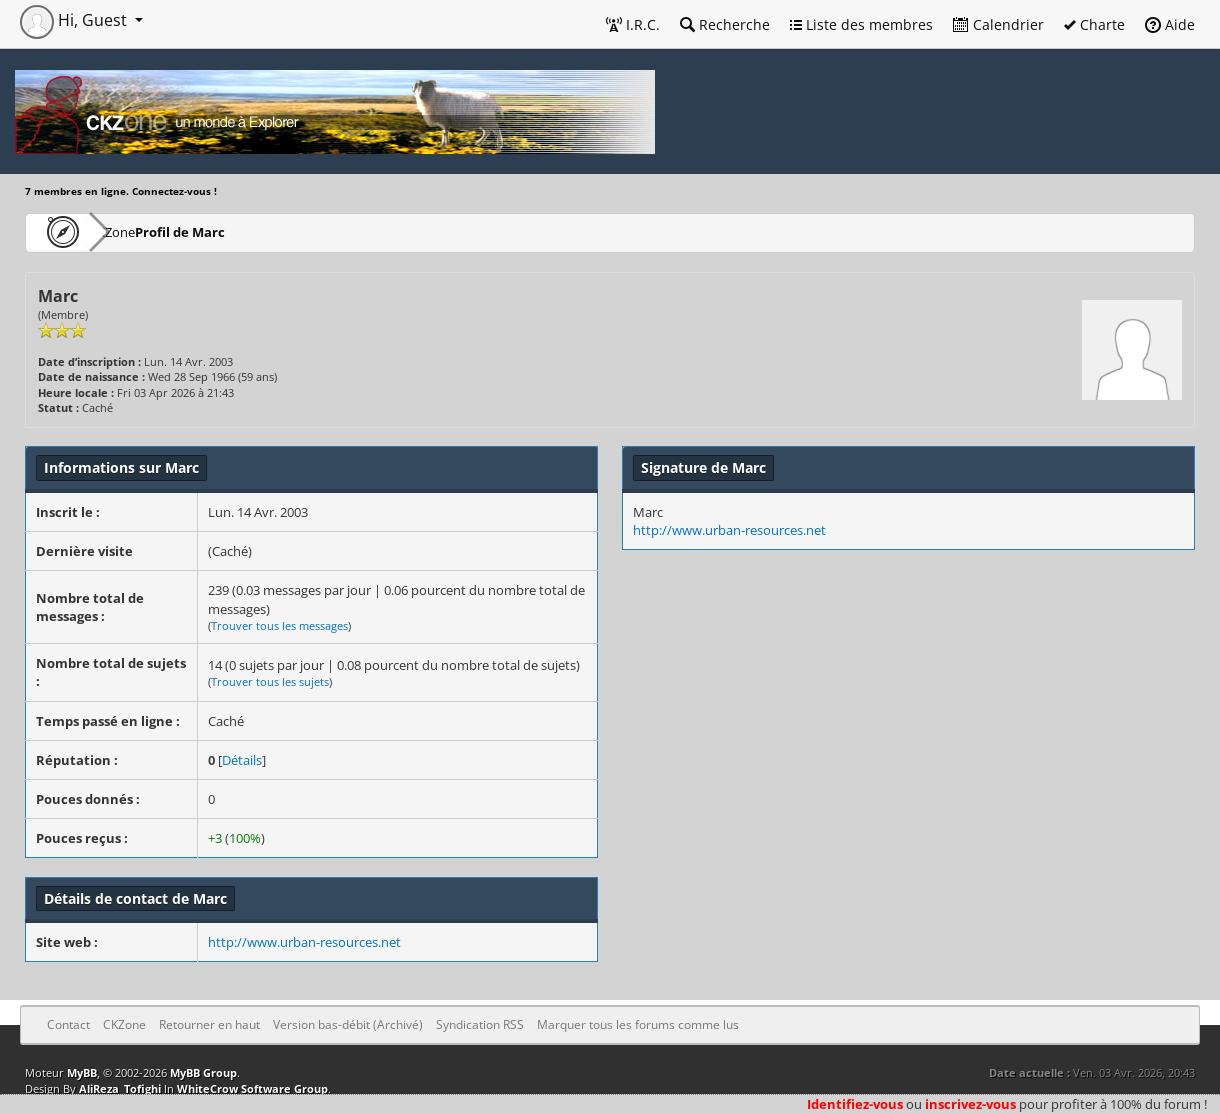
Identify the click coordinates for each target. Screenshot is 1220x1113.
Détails (242, 760)
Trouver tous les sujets (270, 681)
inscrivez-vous (970, 1104)
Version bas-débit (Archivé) (348, 1024)
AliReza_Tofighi (120, 1088)
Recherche (725, 24)
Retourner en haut (209, 1024)
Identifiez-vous (855, 1104)
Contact (68, 1024)
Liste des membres (861, 24)
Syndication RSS (480, 1024)
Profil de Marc (241, 231)
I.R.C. (633, 24)
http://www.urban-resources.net (304, 942)
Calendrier (998, 24)
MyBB (82, 1072)
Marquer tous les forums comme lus (638, 1024)
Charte (1094, 24)
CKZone (140, 231)
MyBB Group (203, 1072)
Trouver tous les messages (279, 625)
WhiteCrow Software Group (252, 1088)
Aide (1170, 24)
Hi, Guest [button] (75, 20)
